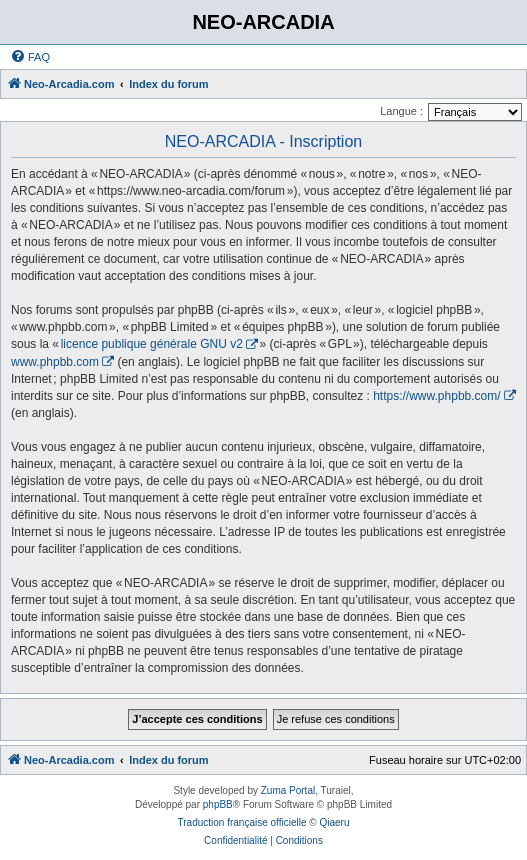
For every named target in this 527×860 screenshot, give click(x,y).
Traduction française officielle (242, 822)
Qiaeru (334, 822)
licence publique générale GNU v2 (152, 344)
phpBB (218, 804)
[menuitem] (30, 57)
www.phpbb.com (55, 362)
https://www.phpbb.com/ (436, 396)
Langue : (401, 111)
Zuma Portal (288, 790)
